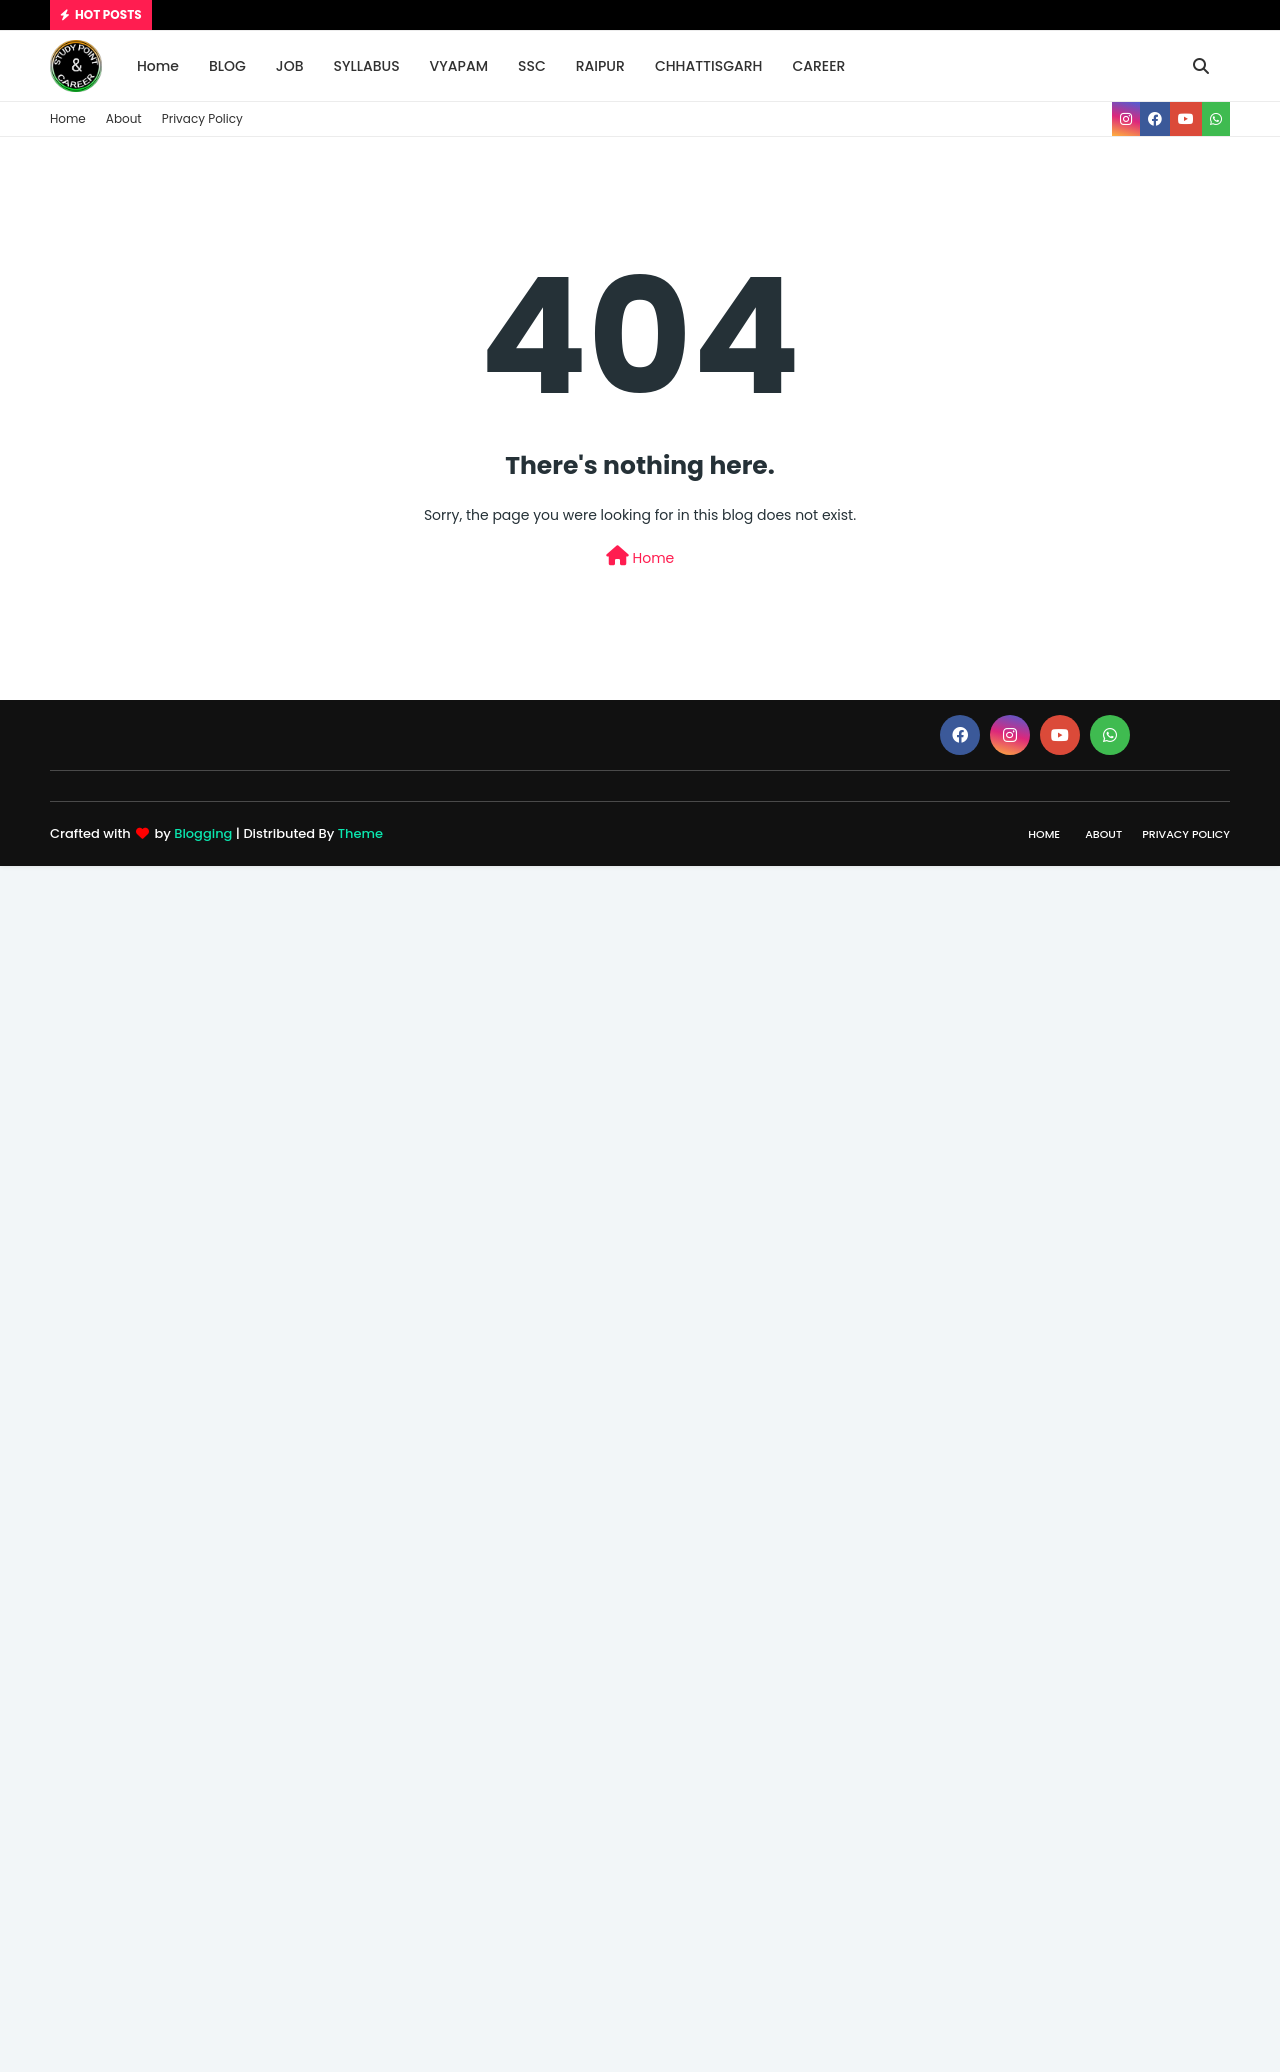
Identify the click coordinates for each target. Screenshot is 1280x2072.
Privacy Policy (202, 118)
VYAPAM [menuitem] (459, 66)
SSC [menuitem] (532, 66)
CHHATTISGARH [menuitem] (709, 66)
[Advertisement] (600, 1166)
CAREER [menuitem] (818, 66)
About (124, 118)
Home (68, 118)
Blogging (203, 833)
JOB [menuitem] (290, 66)
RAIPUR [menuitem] (600, 66)
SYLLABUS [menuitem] (367, 66)
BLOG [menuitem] (227, 66)
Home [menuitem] (158, 66)
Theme (360, 833)
